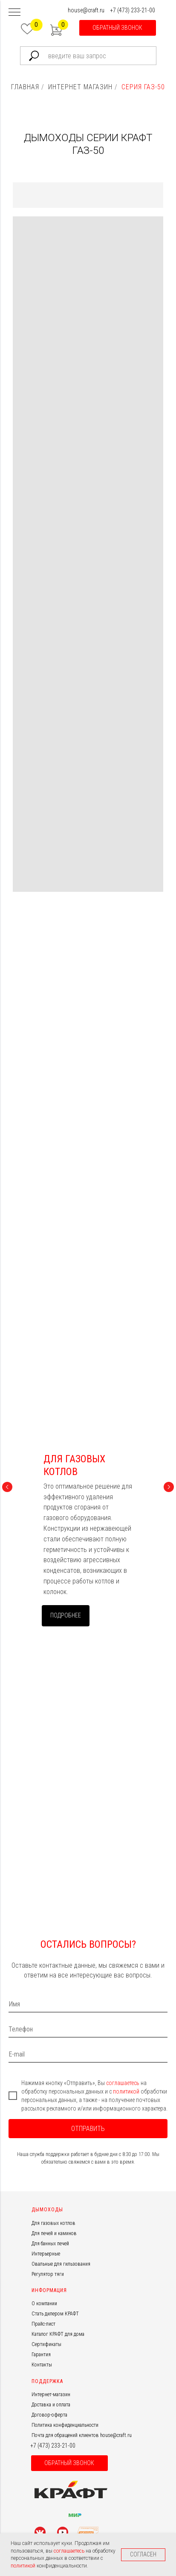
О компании (44, 2303)
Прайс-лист (43, 2324)
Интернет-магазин (51, 2394)
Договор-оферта (49, 2415)
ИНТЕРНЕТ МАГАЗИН (80, 87)
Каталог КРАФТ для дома (58, 2334)
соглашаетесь (123, 2083)
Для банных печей (50, 2244)
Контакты (42, 2365)
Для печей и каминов (54, 2233)
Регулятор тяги (48, 2274)
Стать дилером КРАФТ (55, 2314)
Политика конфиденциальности (65, 2425)
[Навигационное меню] (14, 13)
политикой (127, 2091)
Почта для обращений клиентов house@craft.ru (82, 2435)
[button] (117, 28)
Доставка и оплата (51, 2405)
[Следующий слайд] (169, 1487)
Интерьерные (46, 2254)
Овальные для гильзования (61, 2264)
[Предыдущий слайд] (7, 1487)
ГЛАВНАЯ (25, 87)
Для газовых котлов (53, 2223)
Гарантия (41, 2355)
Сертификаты (46, 2344)
